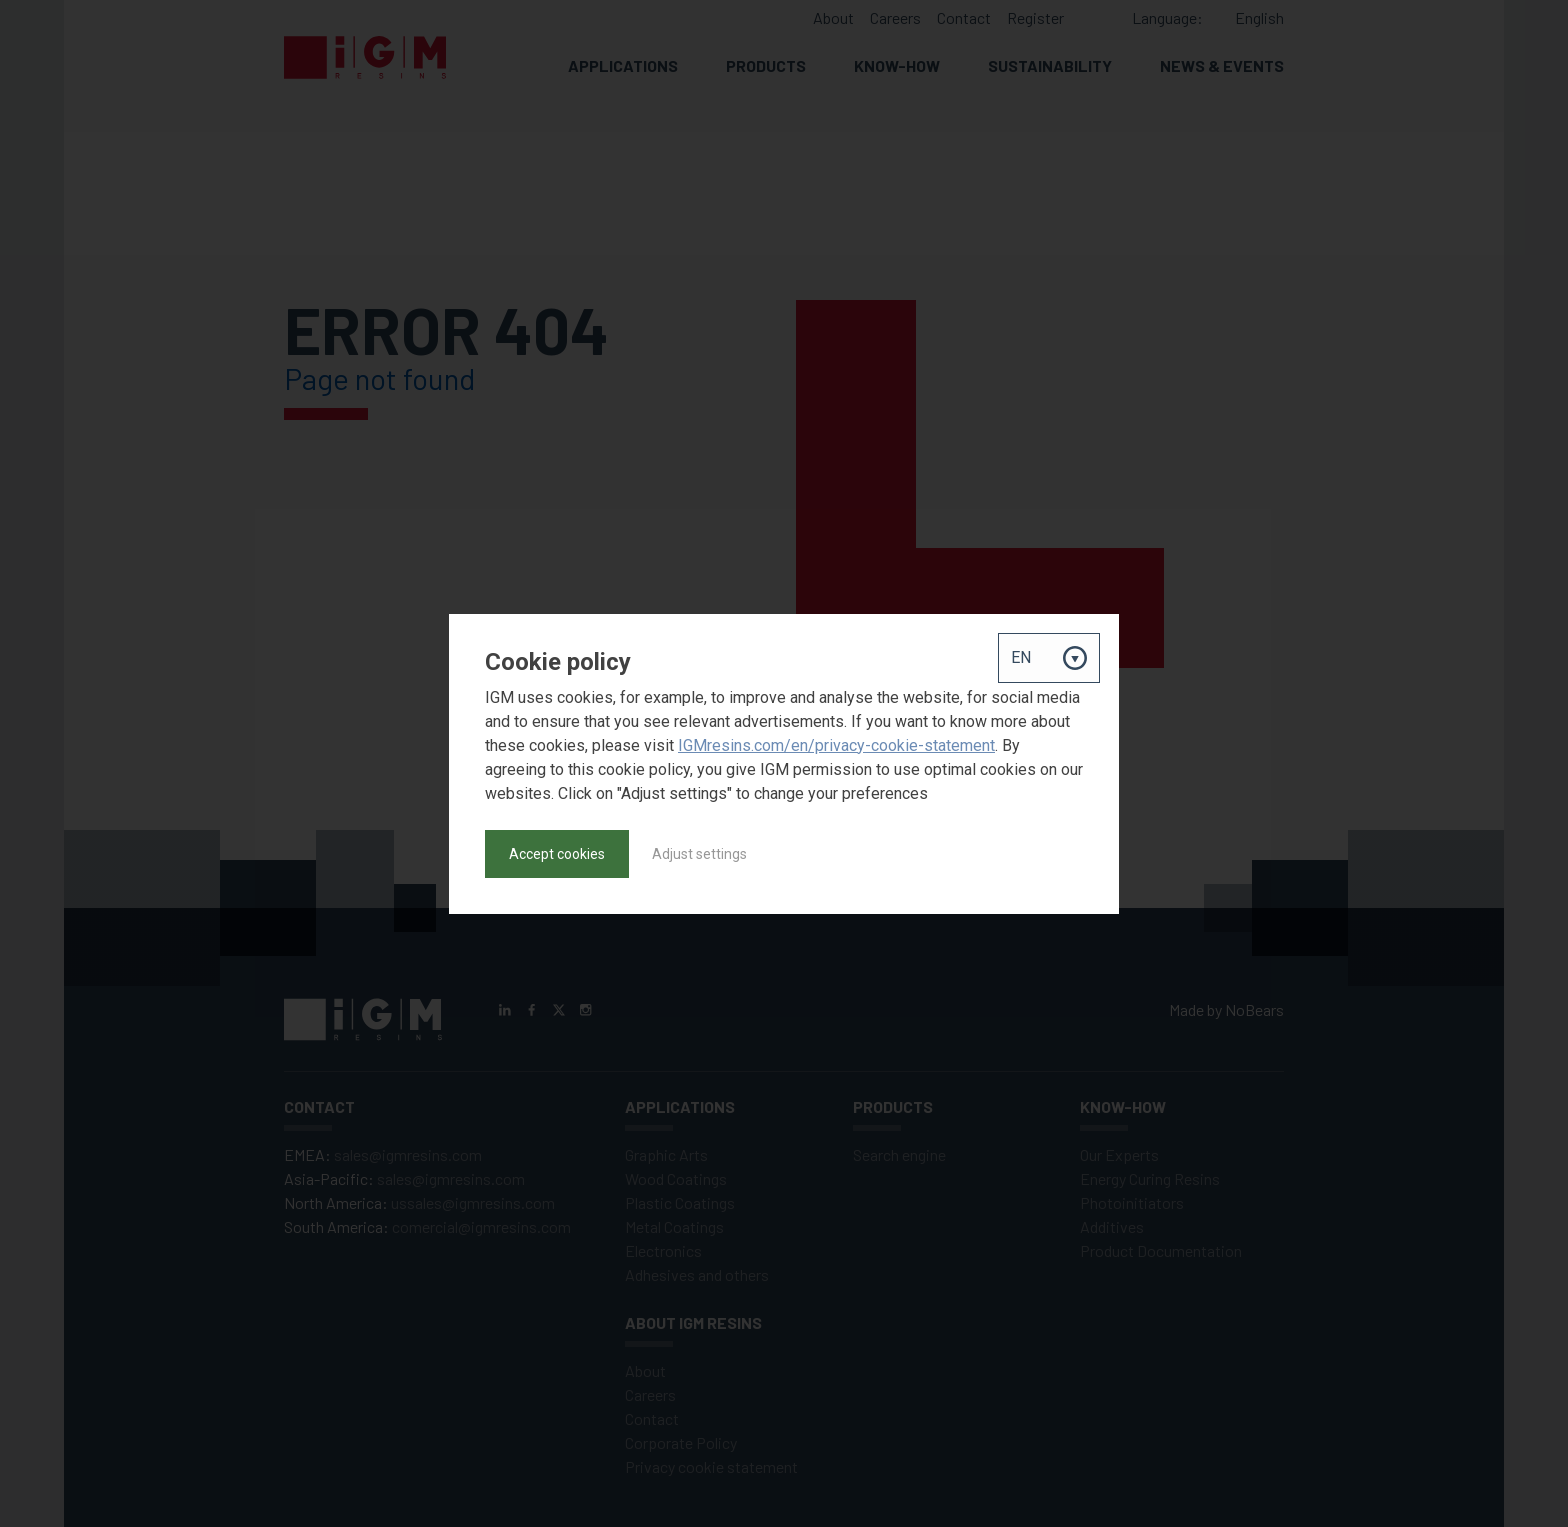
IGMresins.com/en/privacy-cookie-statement (836, 745)
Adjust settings (699, 854)
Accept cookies (557, 854)
